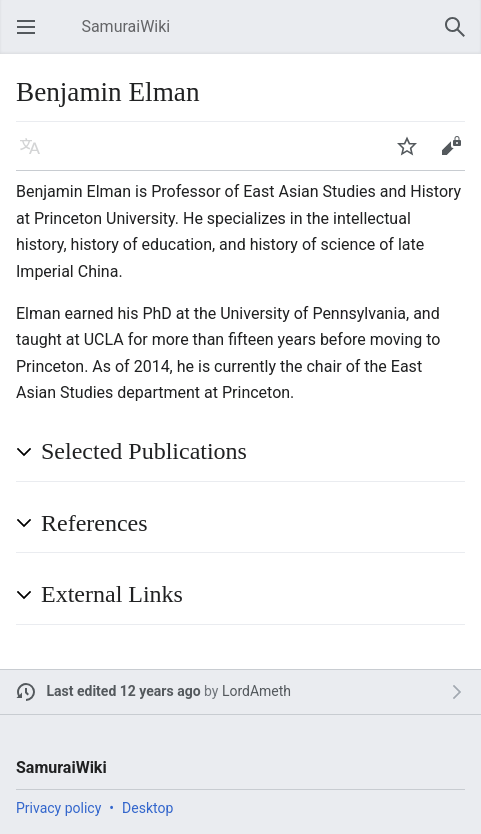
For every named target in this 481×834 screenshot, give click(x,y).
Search (461, 36)
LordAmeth (256, 691)
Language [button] (36, 155)
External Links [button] (112, 594)
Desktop (147, 808)
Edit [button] (454, 155)
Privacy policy (58, 808)
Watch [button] (413, 155)
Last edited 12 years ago (124, 691)
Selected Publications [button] (144, 451)
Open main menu (32, 36)
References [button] (94, 523)
